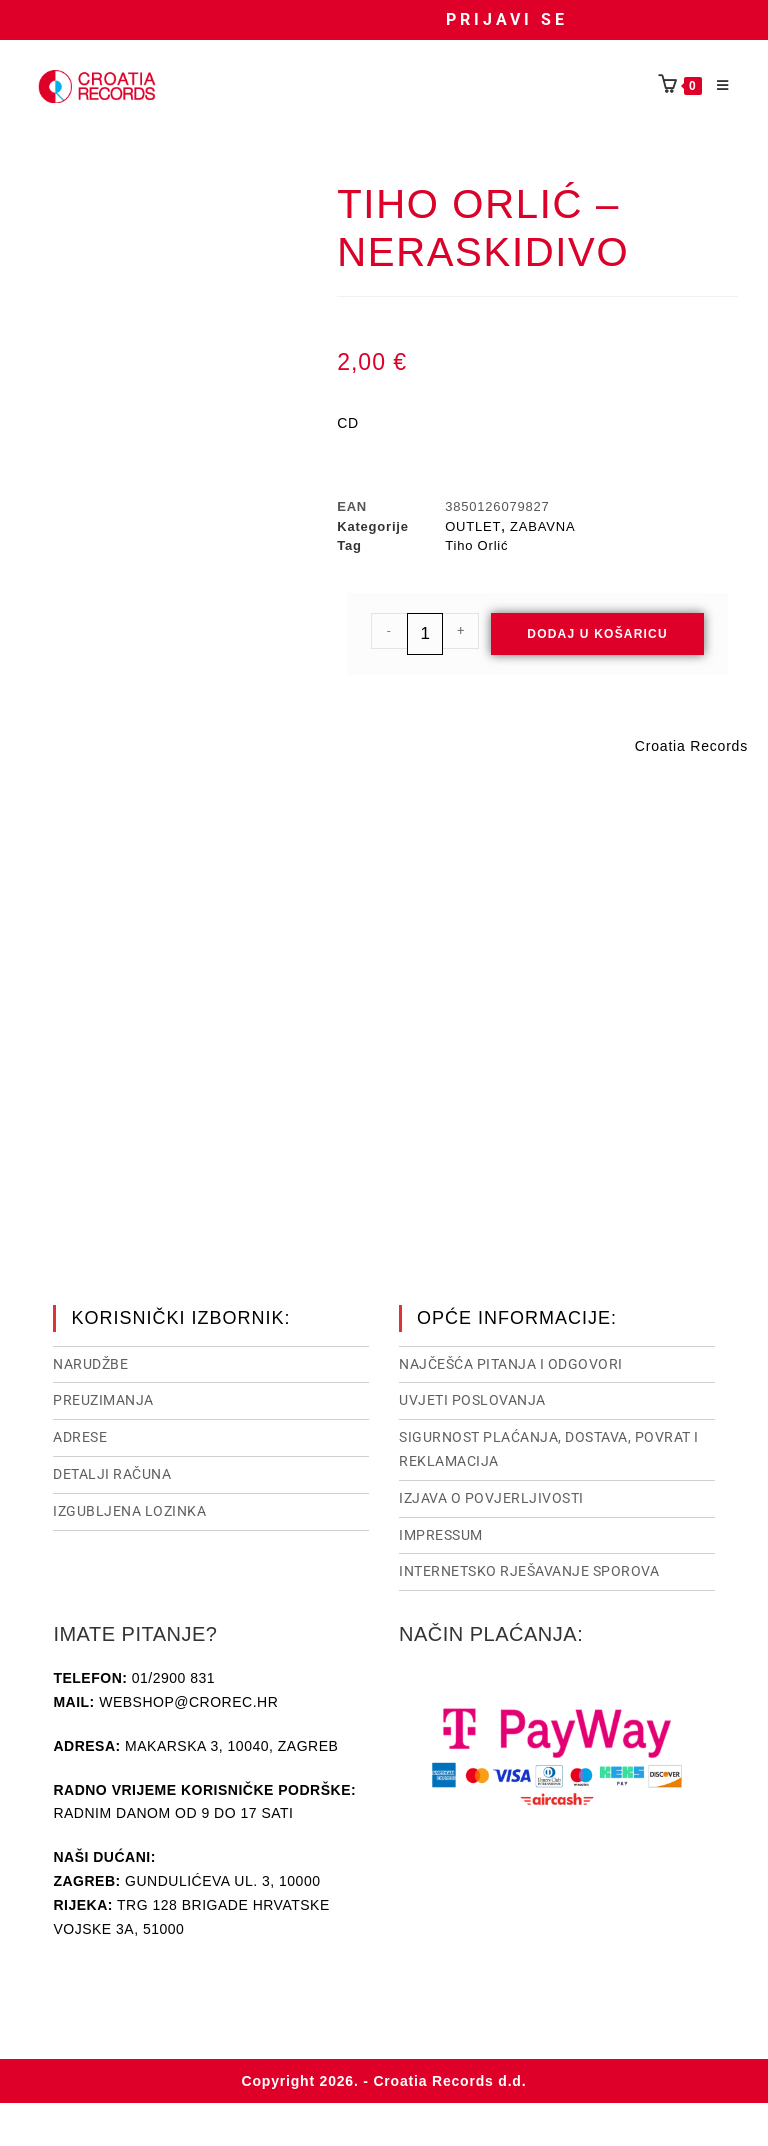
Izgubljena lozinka (129, 1509)
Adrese (80, 1435)
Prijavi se (507, 19)
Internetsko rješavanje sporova (529, 1569)
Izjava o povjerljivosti (491, 1496)
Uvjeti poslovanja (472, 1398)
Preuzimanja (103, 1398)
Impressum (441, 1533)
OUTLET (473, 526)
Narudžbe (90, 1362)
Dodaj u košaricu (597, 634)
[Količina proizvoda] (425, 634)
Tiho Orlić (476, 545)
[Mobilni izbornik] (716, 86)
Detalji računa (112, 1472)
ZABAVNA (542, 526)
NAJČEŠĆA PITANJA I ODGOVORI (511, 1362)
